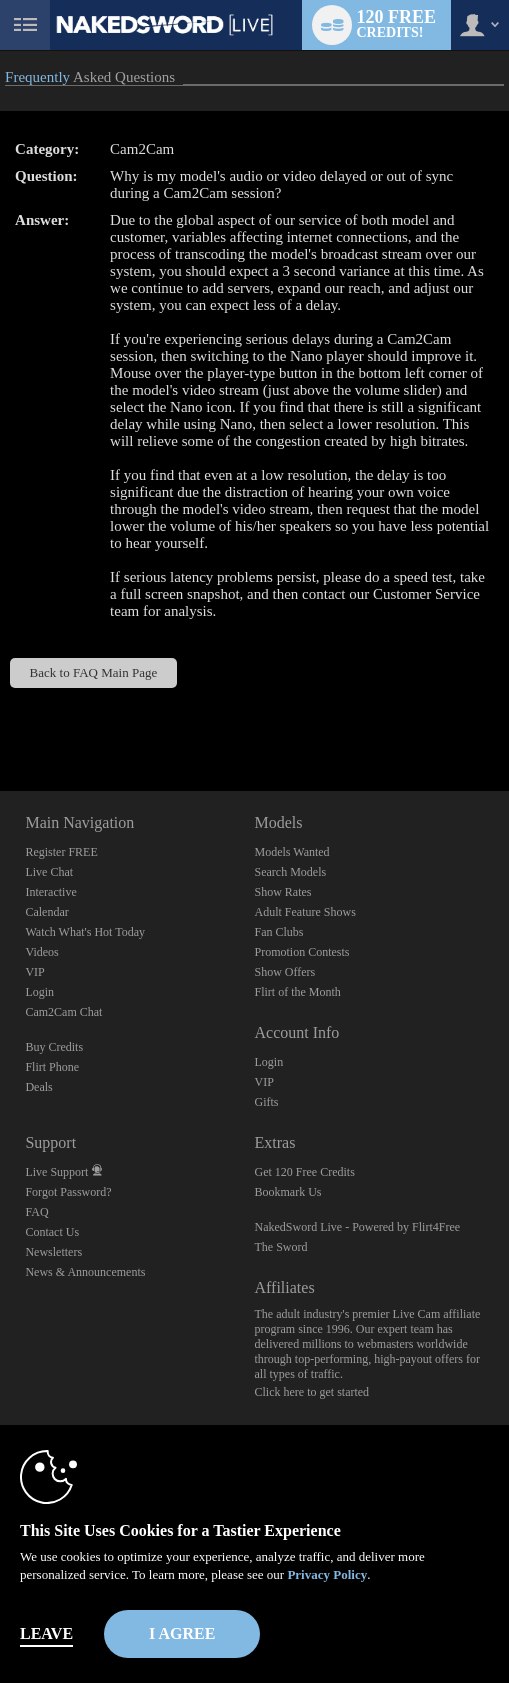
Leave (46, 1633)
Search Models (290, 872)
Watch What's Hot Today (85, 932)
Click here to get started (311, 1392)
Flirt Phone (52, 1067)
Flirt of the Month (297, 992)
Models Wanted (291, 852)
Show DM (0, 716)
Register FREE (61, 852)
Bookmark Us (287, 1192)
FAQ (36, 1212)
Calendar (46, 912)
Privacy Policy (327, 1574)
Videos (41, 952)
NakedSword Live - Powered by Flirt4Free (357, 1227)
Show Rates (282, 892)
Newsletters (53, 1252)
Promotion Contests (301, 952)
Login (39, 992)
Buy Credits (54, 1047)
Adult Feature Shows (304, 912)
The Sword (280, 1247)
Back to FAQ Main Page (94, 672)
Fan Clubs (278, 932)
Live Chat (49, 872)
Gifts (266, 1102)
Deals (38, 1087)
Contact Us (52, 1232)
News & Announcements (85, 1272)
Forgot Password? (68, 1192)
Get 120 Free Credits (304, 1172)
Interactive (50, 892)
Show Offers (284, 972)
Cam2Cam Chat (63, 1012)
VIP (34, 972)
